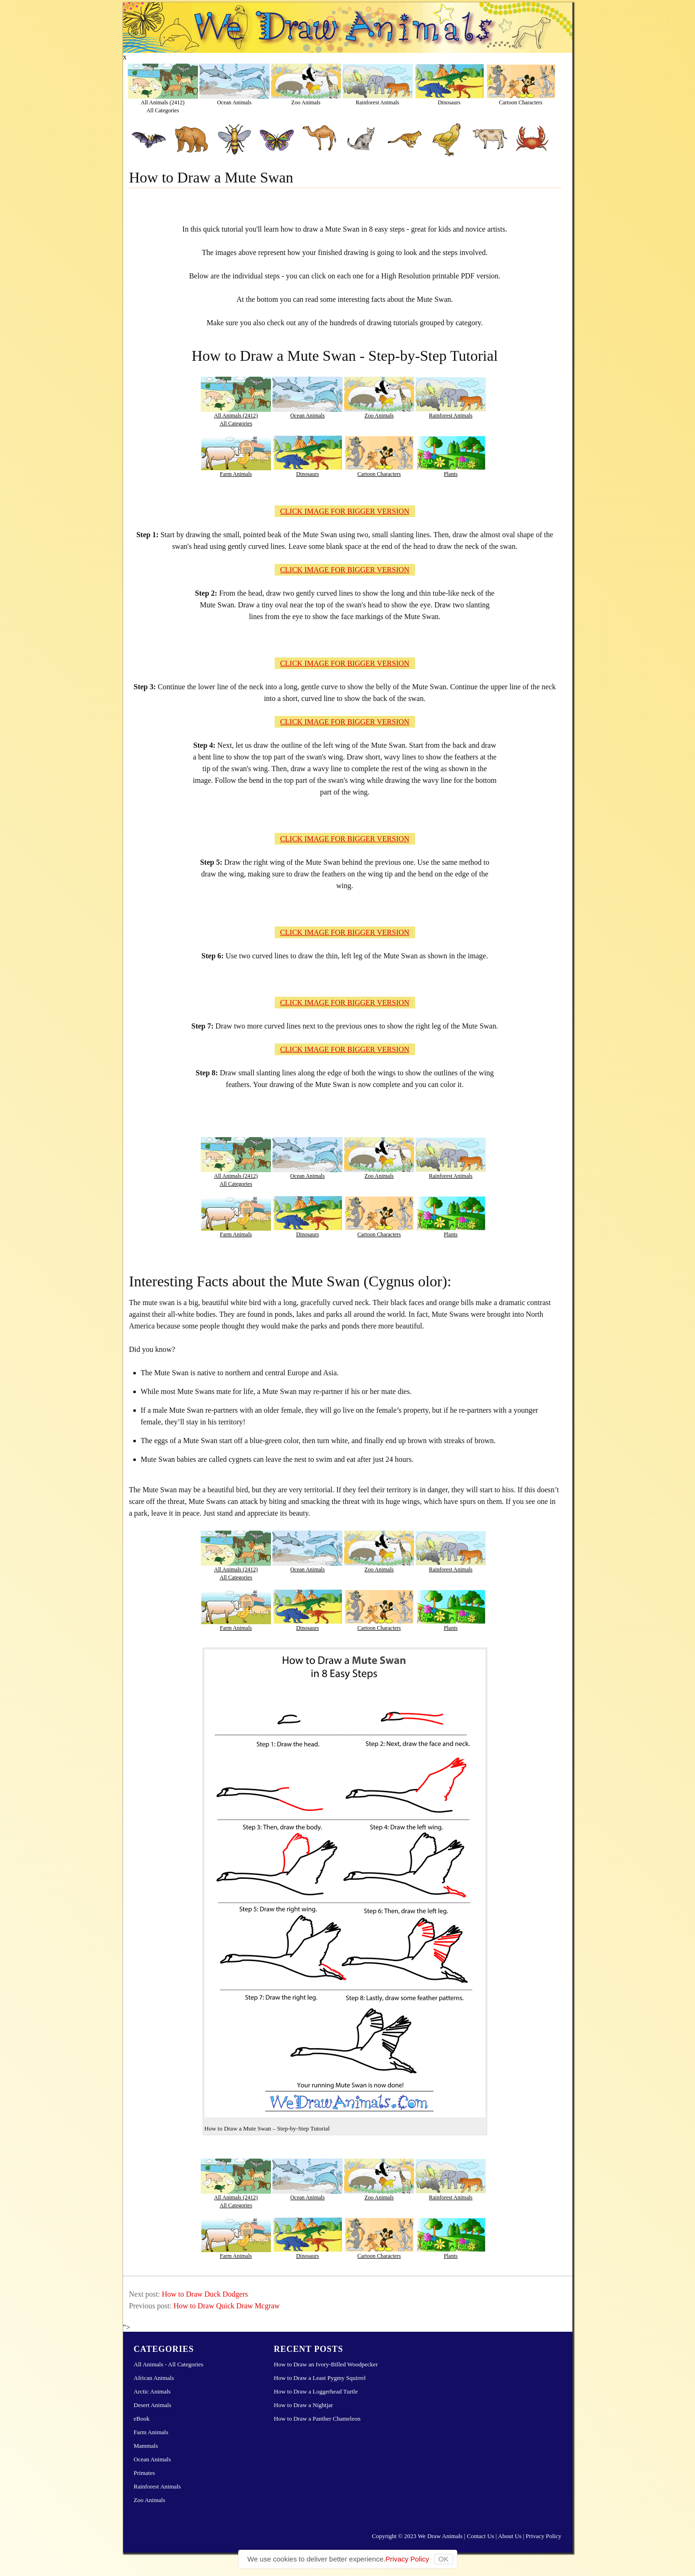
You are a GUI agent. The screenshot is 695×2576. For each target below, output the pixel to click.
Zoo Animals (305, 102)
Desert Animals (153, 2404)
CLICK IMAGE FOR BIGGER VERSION (344, 511)
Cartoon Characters (520, 102)
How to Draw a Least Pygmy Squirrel (320, 2377)
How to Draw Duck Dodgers (205, 2294)
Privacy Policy (543, 2536)
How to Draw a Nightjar (303, 2404)
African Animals (154, 2377)
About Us (509, 2536)
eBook (142, 2418)
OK (444, 2559)
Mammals (146, 2445)
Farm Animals (236, 474)
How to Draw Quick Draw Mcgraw (227, 2306)
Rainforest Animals (377, 102)
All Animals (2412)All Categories (162, 106)
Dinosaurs (449, 102)
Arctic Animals (152, 2391)
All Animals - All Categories (169, 2364)
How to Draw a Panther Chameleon (317, 2418)
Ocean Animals (234, 102)
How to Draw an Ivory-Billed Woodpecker (326, 2364)
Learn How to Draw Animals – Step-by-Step (347, 27)
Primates (144, 2472)
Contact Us (480, 2536)
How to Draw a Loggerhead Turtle (316, 2391)
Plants (450, 474)
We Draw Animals (440, 2536)
